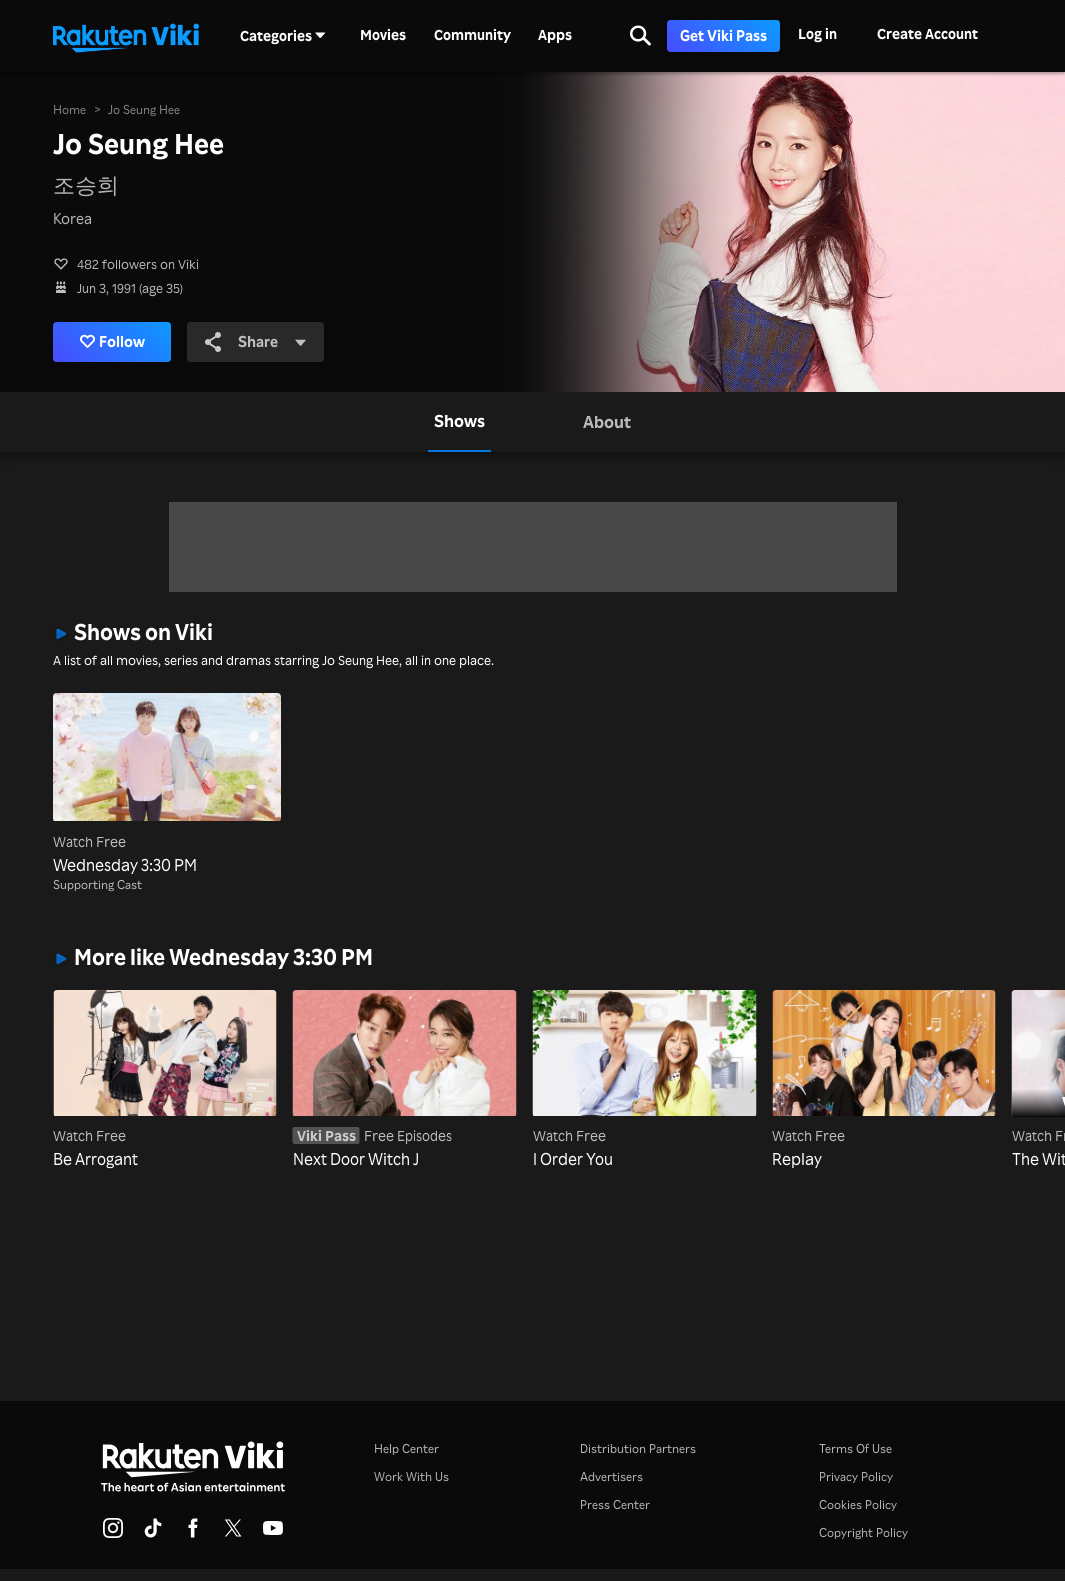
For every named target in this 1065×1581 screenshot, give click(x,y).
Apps (555, 35)
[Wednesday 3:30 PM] (167, 784)
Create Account (927, 33)
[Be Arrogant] (165, 1080)
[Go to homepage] (126, 36)
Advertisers (611, 1476)
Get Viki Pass (723, 35)
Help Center (406, 1448)
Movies (383, 35)
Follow (116, 341)
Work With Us (411, 1476)
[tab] (459, 422)
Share (262, 341)
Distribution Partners (638, 1448)
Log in (817, 33)
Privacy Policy (856, 1476)
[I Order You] (645, 1080)
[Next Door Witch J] (405, 1080)
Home (69, 108)
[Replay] (884, 1080)
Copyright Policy (863, 1532)
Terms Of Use (855, 1448)
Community (472, 35)
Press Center (615, 1504)
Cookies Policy (858, 1504)
